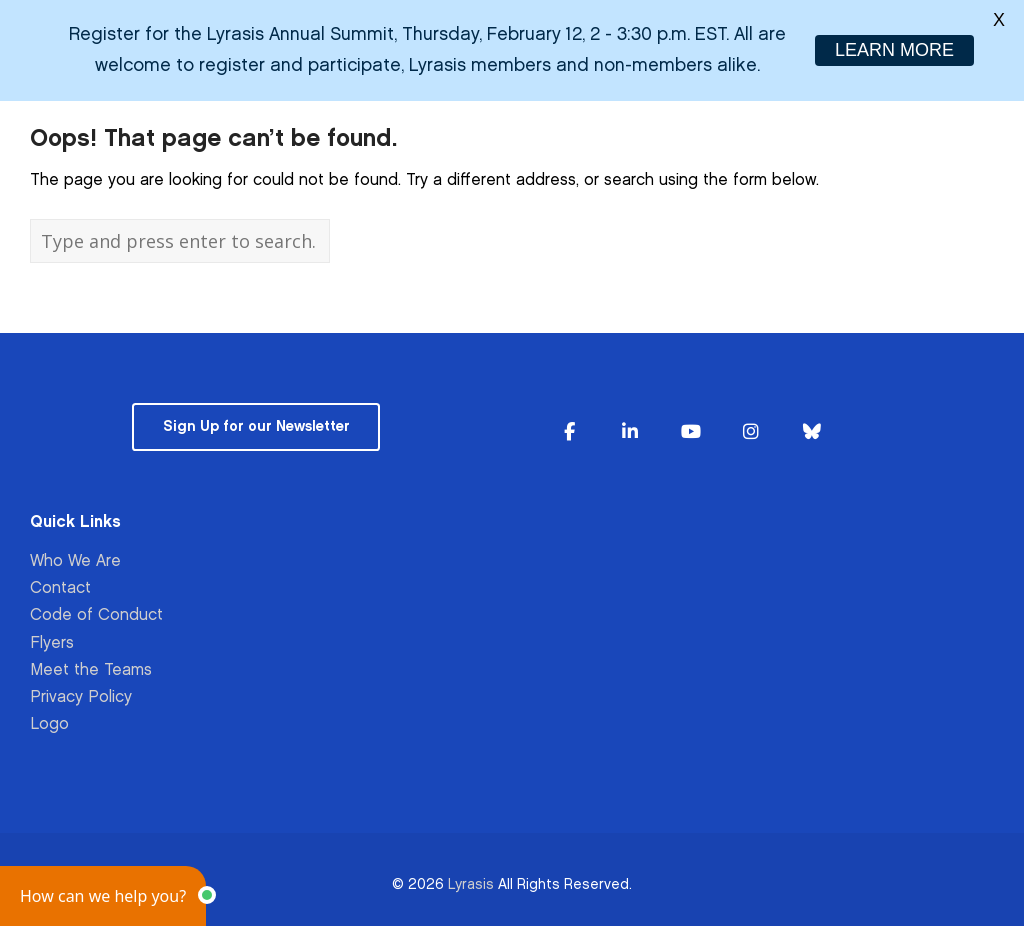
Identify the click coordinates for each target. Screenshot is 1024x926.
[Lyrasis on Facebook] (569, 430)
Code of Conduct (96, 613)
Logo (49, 722)
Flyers (52, 641)
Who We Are (75, 559)
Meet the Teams (91, 668)
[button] (103, 896)
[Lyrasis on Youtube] (691, 430)
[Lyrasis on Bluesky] (812, 430)
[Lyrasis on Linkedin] (630, 430)
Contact (60, 586)
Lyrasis (471, 882)
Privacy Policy (81, 695)
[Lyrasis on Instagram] (751, 430)
